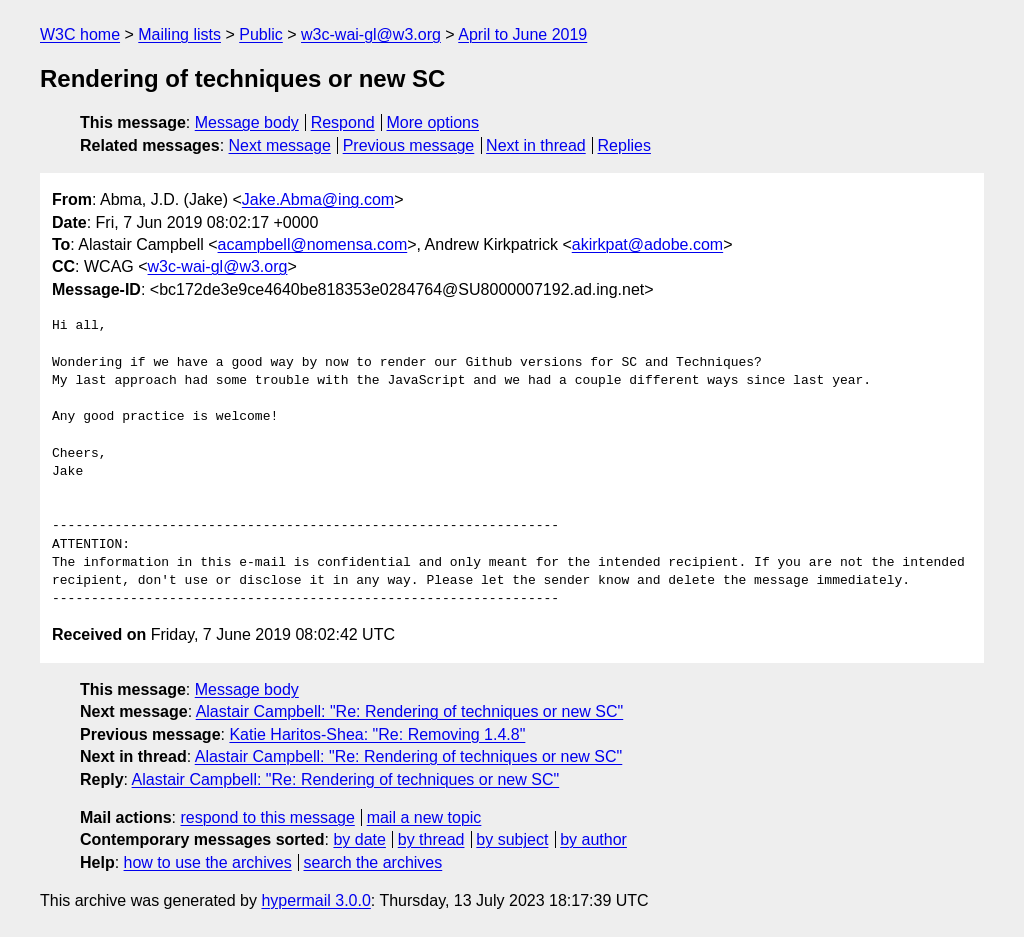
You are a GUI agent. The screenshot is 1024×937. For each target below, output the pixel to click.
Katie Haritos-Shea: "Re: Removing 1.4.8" (377, 734)
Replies (624, 145)
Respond (343, 122)
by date (359, 839)
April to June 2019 (522, 34)
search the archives (373, 862)
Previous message (409, 145)
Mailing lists (179, 34)
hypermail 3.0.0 (315, 900)
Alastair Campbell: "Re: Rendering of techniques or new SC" (410, 711)
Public (261, 34)
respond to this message (267, 817)
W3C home (80, 34)
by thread (431, 839)
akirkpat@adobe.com (647, 244)
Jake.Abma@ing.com (318, 199)
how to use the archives (208, 862)
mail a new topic (424, 817)
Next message (280, 145)
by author (593, 839)
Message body (247, 122)
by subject (512, 839)
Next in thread (536, 145)
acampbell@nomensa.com (313, 244)
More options (433, 122)
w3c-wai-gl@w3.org (371, 34)
